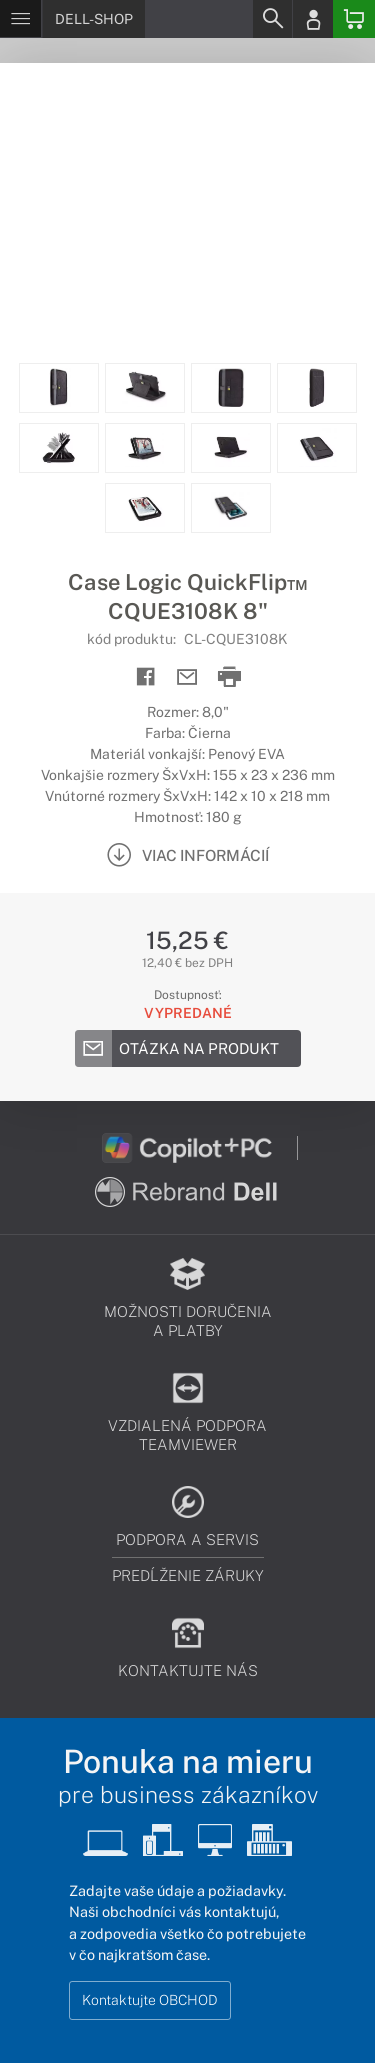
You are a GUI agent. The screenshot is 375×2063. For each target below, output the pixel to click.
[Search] (272, 19)
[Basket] (354, 19)
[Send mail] (187, 677)
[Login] (313, 19)
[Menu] (20, 19)
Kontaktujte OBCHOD (150, 2000)
